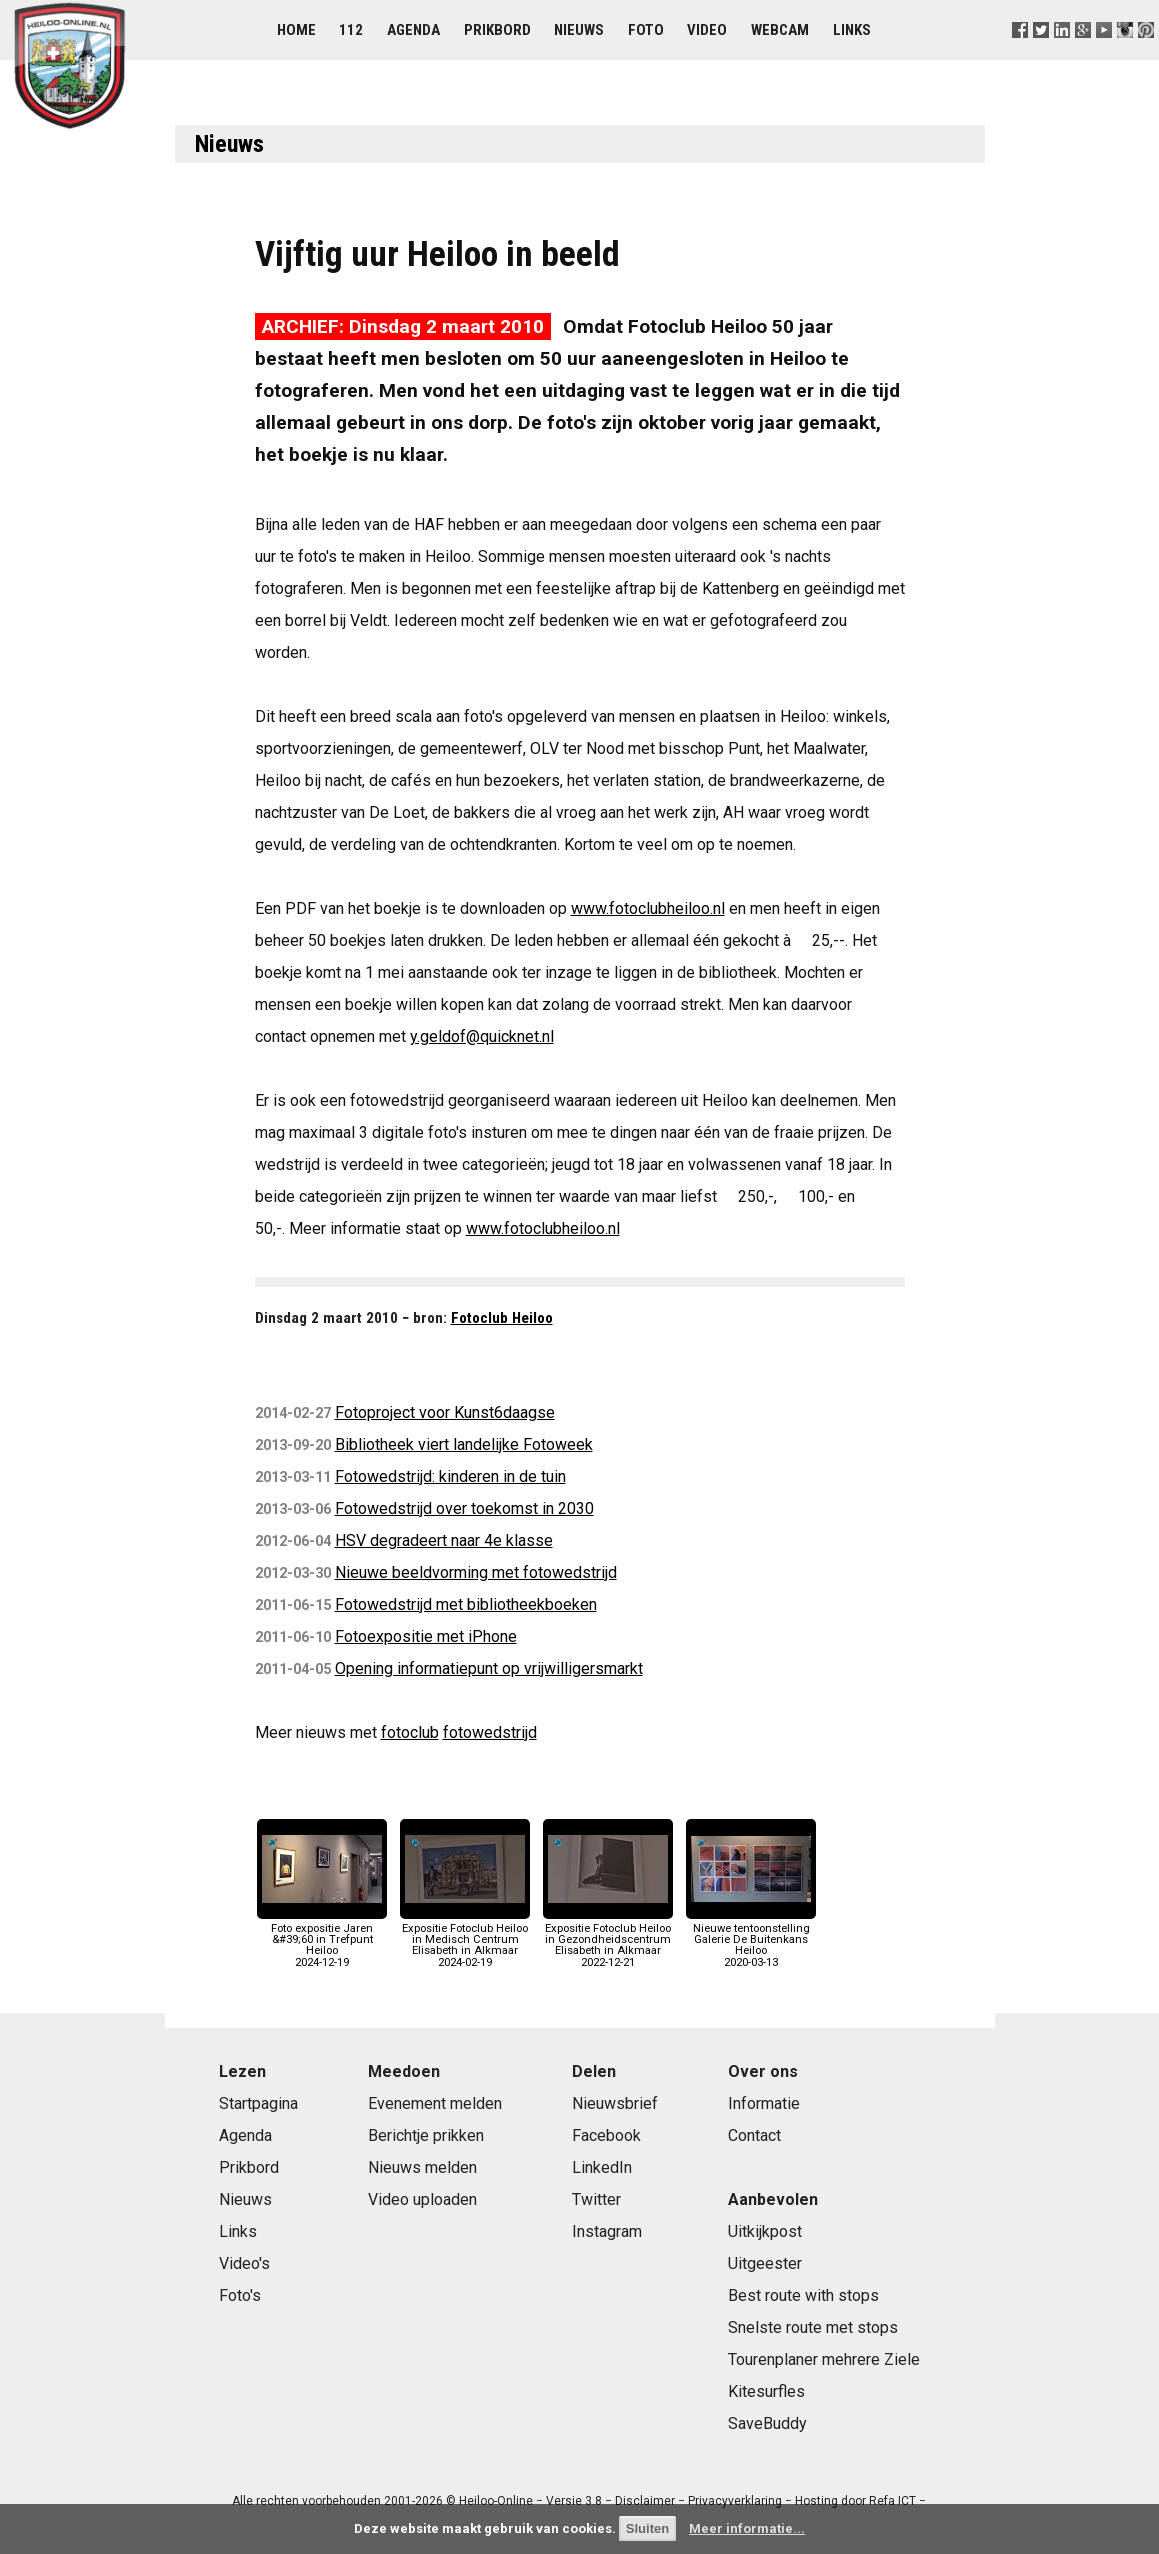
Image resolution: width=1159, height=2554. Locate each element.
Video (707, 30)
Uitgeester (765, 2263)
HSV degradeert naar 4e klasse (444, 1540)
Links (852, 30)
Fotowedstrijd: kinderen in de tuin (450, 1476)
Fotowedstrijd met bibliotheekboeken (466, 1604)
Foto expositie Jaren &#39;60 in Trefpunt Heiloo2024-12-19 (322, 1940)
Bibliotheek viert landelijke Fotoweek (464, 1444)
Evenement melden (435, 2103)
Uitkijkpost (765, 2231)
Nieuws (579, 30)
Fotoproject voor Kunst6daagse (445, 1412)
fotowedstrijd (490, 1732)
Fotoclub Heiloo (502, 1318)
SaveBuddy (767, 2423)
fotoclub (410, 1732)
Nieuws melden (422, 2167)
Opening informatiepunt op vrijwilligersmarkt (489, 1668)
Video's (244, 2263)
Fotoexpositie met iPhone (426, 1636)
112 (351, 30)
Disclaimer (645, 2501)
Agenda (413, 30)
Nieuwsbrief (615, 2103)
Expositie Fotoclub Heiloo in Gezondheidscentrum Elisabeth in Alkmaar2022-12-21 (608, 1940)
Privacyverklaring (735, 2501)
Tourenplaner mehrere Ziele (824, 2359)
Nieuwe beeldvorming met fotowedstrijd (476, 1572)
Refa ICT (892, 2501)
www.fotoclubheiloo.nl (648, 908)
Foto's (240, 2295)
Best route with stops (803, 2295)
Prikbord (497, 30)
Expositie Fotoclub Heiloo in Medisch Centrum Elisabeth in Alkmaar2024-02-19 (465, 1940)
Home (296, 30)
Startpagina (258, 2103)
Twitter (596, 2199)
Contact (754, 2135)
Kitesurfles (766, 2391)
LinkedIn (602, 2167)
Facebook (606, 2135)
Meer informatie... (747, 2528)
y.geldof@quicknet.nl (482, 1036)
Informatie (764, 2103)
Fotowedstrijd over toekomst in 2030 (464, 1508)
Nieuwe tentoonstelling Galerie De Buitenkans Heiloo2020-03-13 (751, 1940)
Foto (646, 30)
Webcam (780, 30)
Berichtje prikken (426, 2135)
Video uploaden (422, 2199)
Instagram (607, 2231)
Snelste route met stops (813, 2327)
